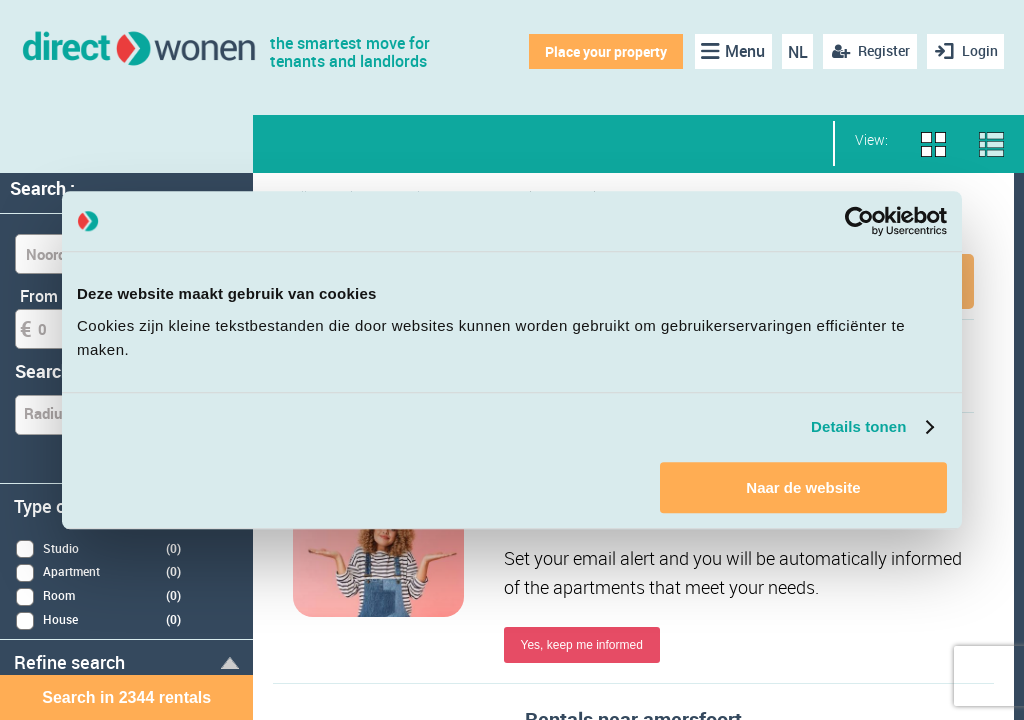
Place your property (603, 51)
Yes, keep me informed (582, 647)
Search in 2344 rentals (126, 697)
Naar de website (803, 487)
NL (794, 52)
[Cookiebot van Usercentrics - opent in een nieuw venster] (859, 221)
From (39, 296)
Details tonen (858, 426)
